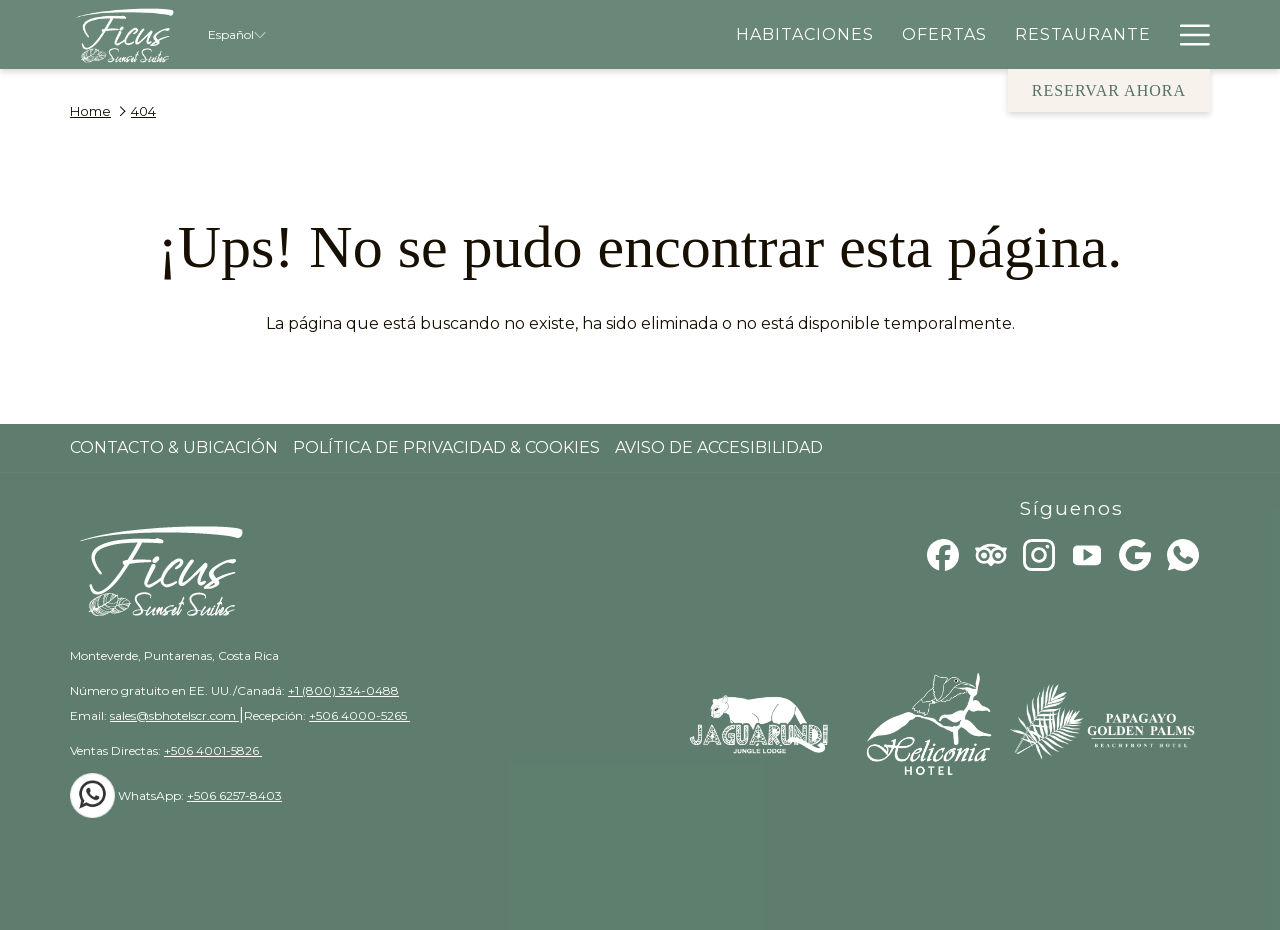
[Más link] (1187, 34)
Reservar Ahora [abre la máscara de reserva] (1109, 90)
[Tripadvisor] (991, 553)
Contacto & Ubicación (174, 447)
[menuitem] (805, 34)
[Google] (1135, 553)
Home (90, 111)
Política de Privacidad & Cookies (446, 447)
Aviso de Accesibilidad (719, 447)
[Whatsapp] (1183, 553)
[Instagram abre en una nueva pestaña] (1039, 553)
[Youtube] (1087, 553)
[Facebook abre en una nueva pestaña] (943, 553)
